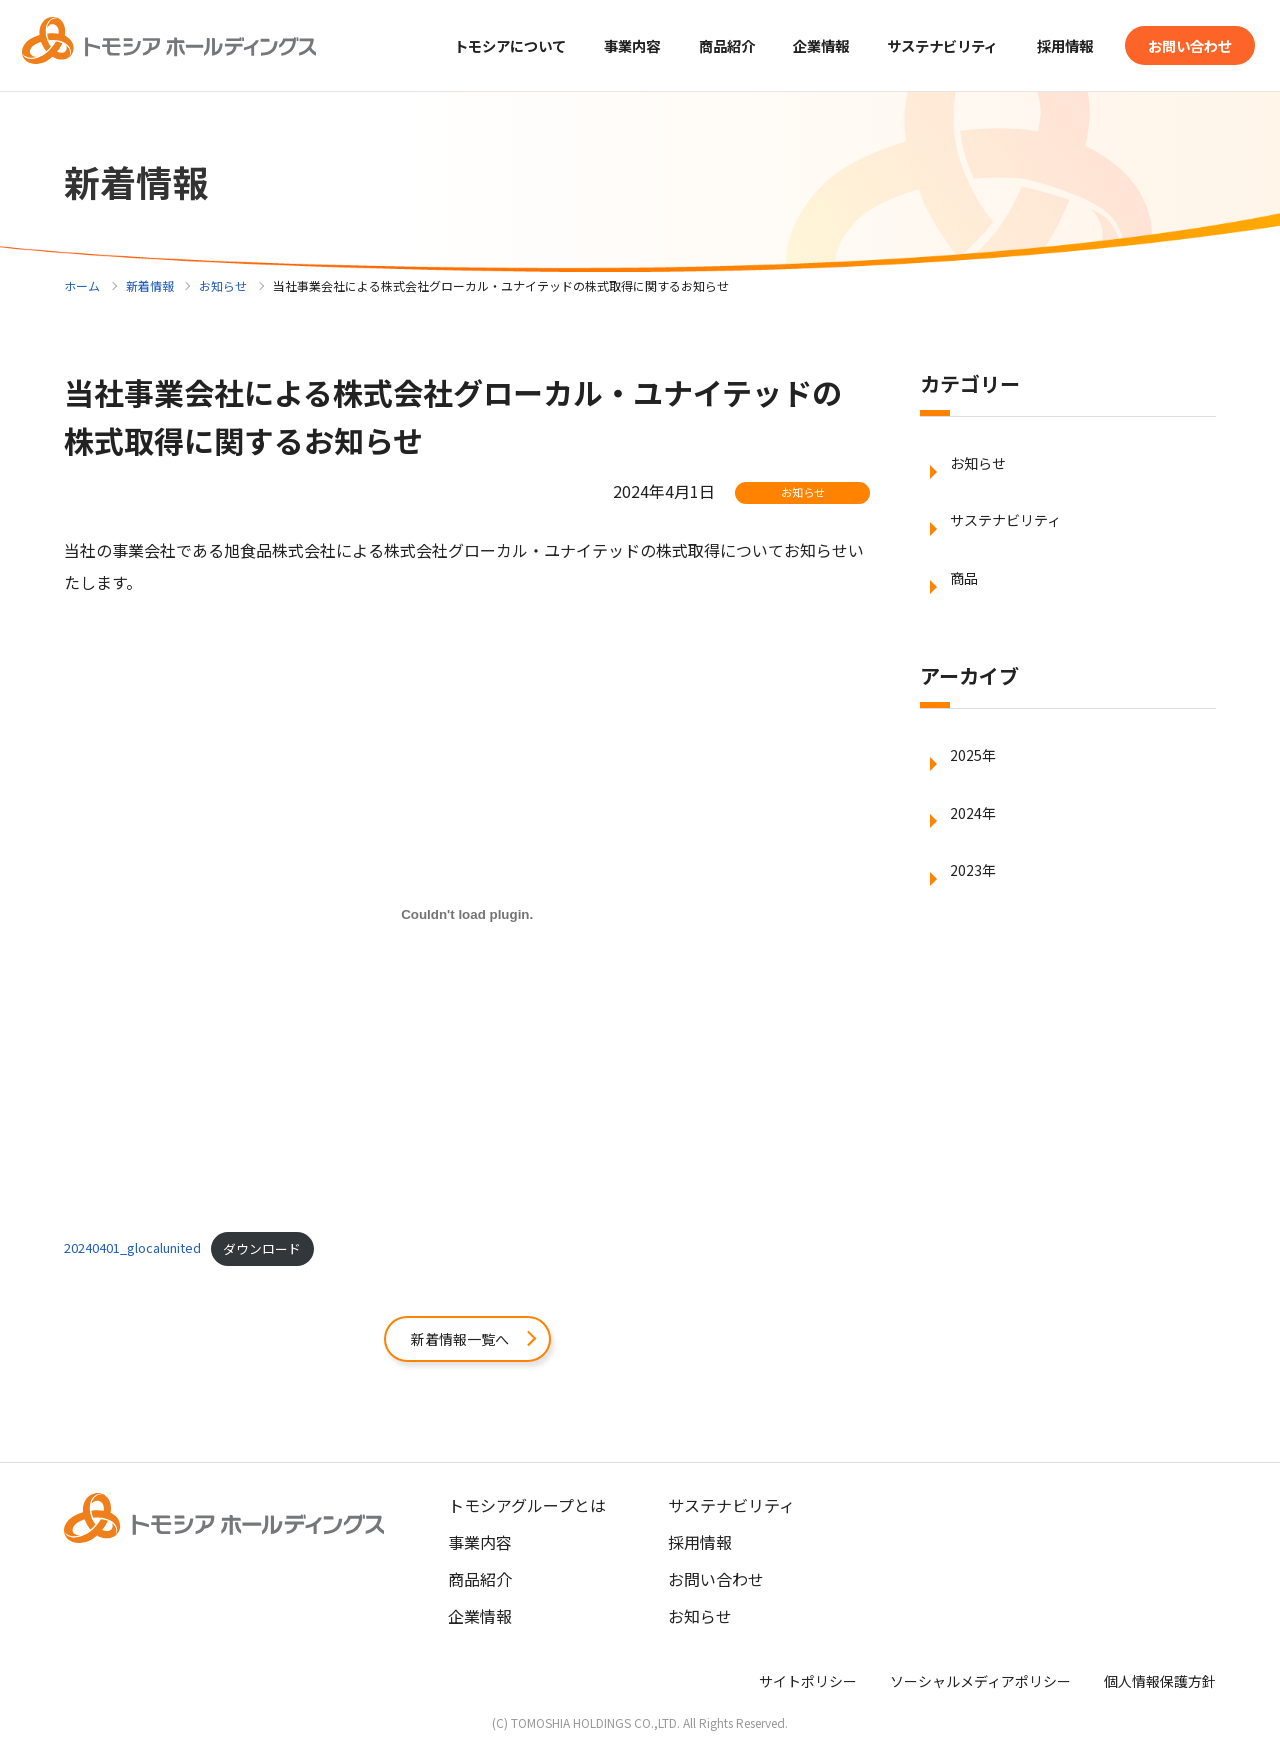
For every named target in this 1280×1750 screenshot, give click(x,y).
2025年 (976, 784)
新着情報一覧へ (460, 1340)
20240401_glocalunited (132, 1248)
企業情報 (480, 1619)
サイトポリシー (808, 1684)
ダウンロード (262, 1248)
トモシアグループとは (527, 1508)
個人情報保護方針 (1160, 1684)
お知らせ (223, 285)
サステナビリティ (913, 45)
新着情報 (150, 285)
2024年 (976, 850)
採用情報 (1048, 45)
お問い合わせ (1184, 45)
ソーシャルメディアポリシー (980, 1684)
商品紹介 (678, 45)
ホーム (82, 285)
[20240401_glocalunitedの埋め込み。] (467, 914)
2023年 (976, 916)
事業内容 (480, 1545)
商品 (966, 600)
